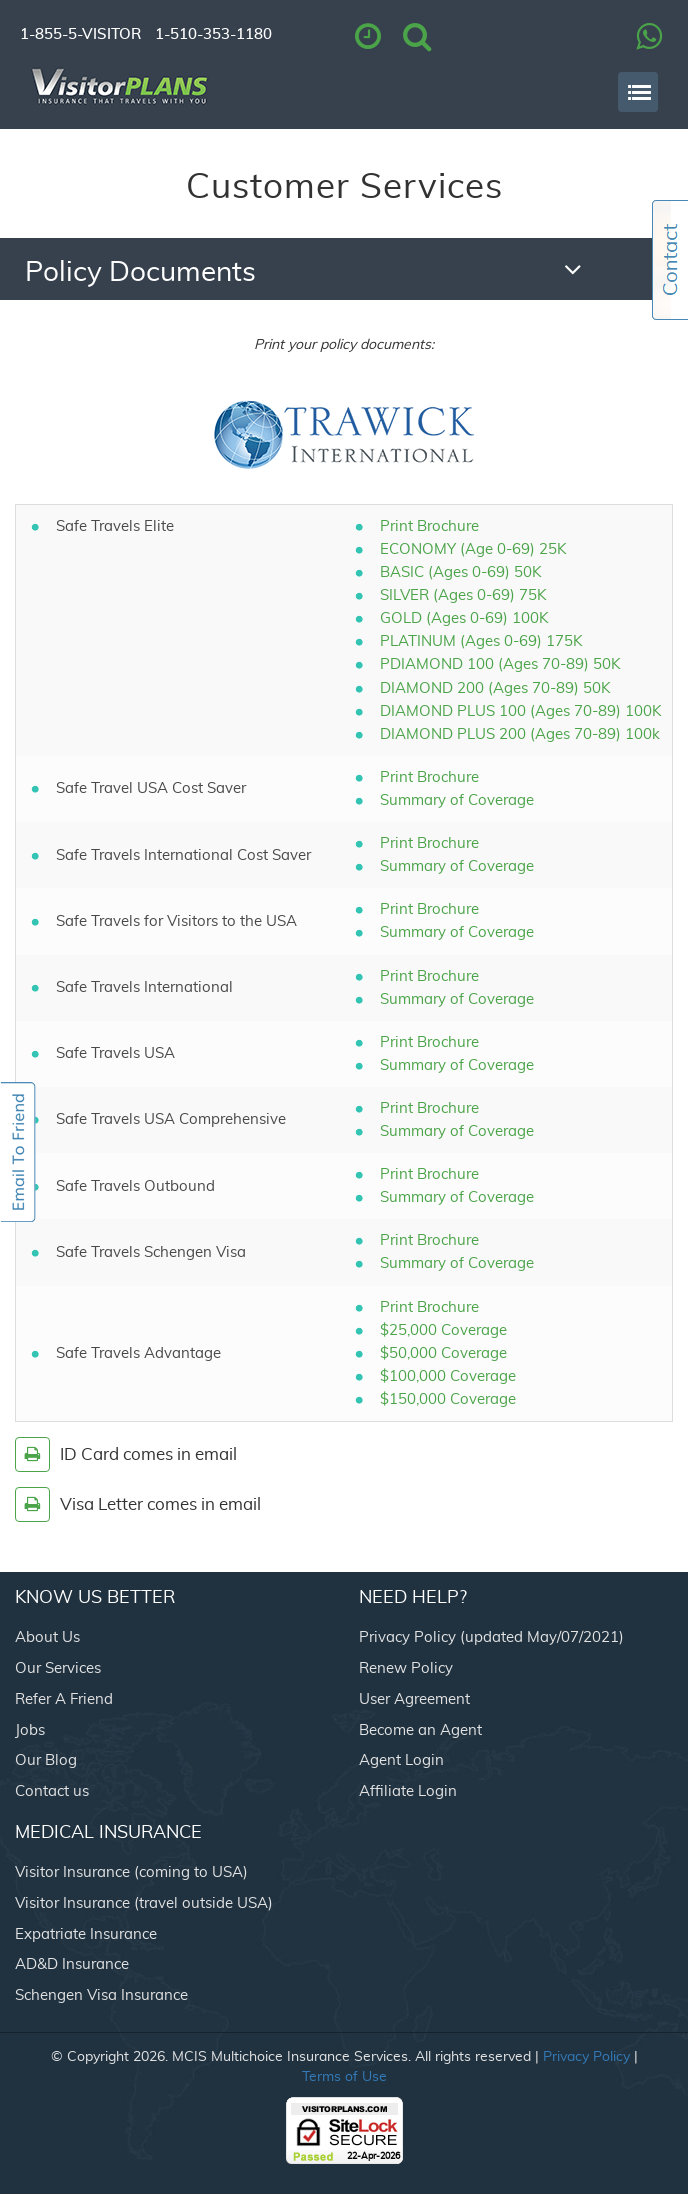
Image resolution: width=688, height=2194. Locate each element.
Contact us (52, 1791)
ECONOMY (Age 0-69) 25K (473, 549)
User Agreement (414, 1699)
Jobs (30, 1730)
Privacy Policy (586, 2057)
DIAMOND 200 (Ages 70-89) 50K (495, 688)
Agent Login (401, 1760)
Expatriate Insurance (86, 1934)
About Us (47, 1637)
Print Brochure (429, 526)
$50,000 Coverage (443, 1353)
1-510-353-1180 (213, 34)
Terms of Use (344, 2077)
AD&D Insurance (72, 1964)
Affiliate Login (408, 1791)
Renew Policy (406, 1668)
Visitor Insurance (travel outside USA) (144, 1903)
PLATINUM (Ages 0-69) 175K (481, 641)
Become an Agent (420, 1730)
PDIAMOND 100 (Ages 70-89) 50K (500, 664)
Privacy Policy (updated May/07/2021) (491, 1637)
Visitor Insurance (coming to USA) (131, 1872)
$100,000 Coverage (448, 1376)
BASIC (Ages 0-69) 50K (461, 572)
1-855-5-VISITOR (80, 34)
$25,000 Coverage (443, 1330)
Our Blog (46, 1760)
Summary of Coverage (457, 800)
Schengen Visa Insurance (101, 1995)
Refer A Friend (64, 1699)
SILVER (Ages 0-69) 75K (463, 595)
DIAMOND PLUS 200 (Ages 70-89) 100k (520, 734)
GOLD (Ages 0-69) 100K (464, 618)
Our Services (58, 1668)
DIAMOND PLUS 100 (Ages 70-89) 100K (521, 711)
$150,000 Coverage (448, 1399)
